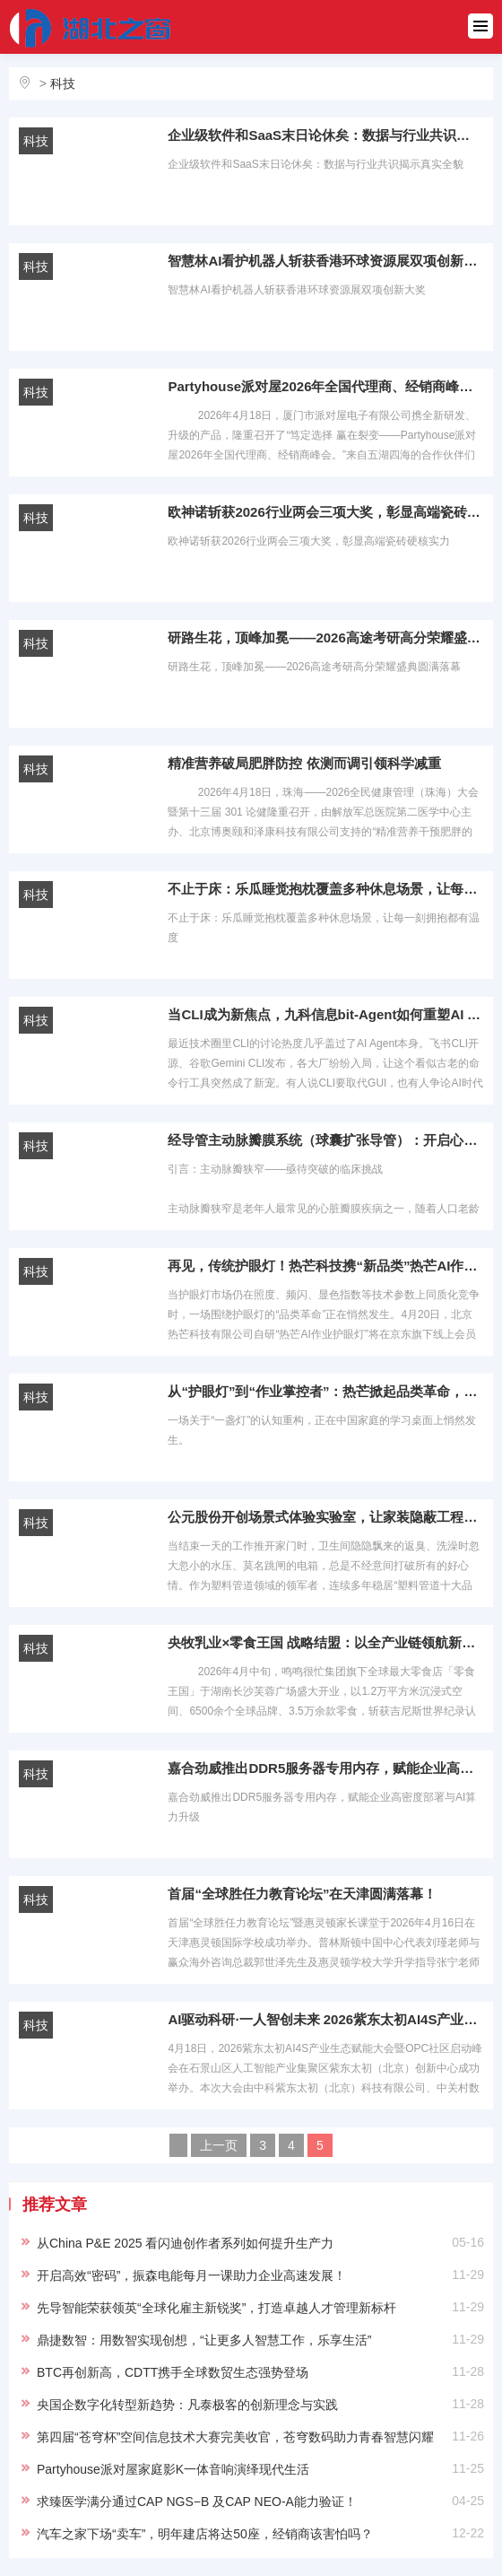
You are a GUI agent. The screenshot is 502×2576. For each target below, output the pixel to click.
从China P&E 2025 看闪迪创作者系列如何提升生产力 (185, 2243)
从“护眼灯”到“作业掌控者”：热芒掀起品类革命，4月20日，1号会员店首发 (325, 1391)
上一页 (219, 2145)
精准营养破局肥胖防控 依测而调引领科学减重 (304, 763)
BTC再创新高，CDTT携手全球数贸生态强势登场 (172, 2372)
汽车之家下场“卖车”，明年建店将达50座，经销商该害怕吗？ (205, 2534)
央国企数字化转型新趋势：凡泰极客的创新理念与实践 (187, 2404)
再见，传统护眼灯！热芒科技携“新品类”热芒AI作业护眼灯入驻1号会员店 (325, 1265)
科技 (62, 83)
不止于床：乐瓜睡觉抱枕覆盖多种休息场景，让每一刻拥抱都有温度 (325, 888)
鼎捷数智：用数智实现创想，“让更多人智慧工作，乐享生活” (204, 2340)
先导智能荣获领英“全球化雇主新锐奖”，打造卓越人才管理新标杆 (216, 2308)
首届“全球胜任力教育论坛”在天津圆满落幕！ (302, 1893)
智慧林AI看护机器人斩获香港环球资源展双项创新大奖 (325, 260)
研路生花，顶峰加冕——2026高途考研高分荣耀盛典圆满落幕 (325, 637)
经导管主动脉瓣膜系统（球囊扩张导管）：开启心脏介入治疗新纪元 (325, 1140)
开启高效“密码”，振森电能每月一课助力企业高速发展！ (191, 2275)
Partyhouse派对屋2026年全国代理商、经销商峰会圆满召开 (325, 386)
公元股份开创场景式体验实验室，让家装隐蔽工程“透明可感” (325, 1516)
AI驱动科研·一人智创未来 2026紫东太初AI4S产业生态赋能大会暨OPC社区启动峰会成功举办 (325, 2019)
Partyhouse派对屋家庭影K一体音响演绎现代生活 (173, 2469)
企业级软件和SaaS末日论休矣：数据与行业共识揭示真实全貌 (325, 135)
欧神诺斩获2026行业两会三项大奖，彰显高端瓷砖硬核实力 (325, 512)
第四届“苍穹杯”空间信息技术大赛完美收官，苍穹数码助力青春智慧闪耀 (235, 2437)
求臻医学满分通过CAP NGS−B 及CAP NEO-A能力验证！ (197, 2501)
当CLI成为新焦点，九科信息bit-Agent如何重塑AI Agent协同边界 (325, 1014)
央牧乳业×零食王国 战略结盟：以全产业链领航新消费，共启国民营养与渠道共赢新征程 (325, 1642)
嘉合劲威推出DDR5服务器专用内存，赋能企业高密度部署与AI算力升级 (325, 1768)
